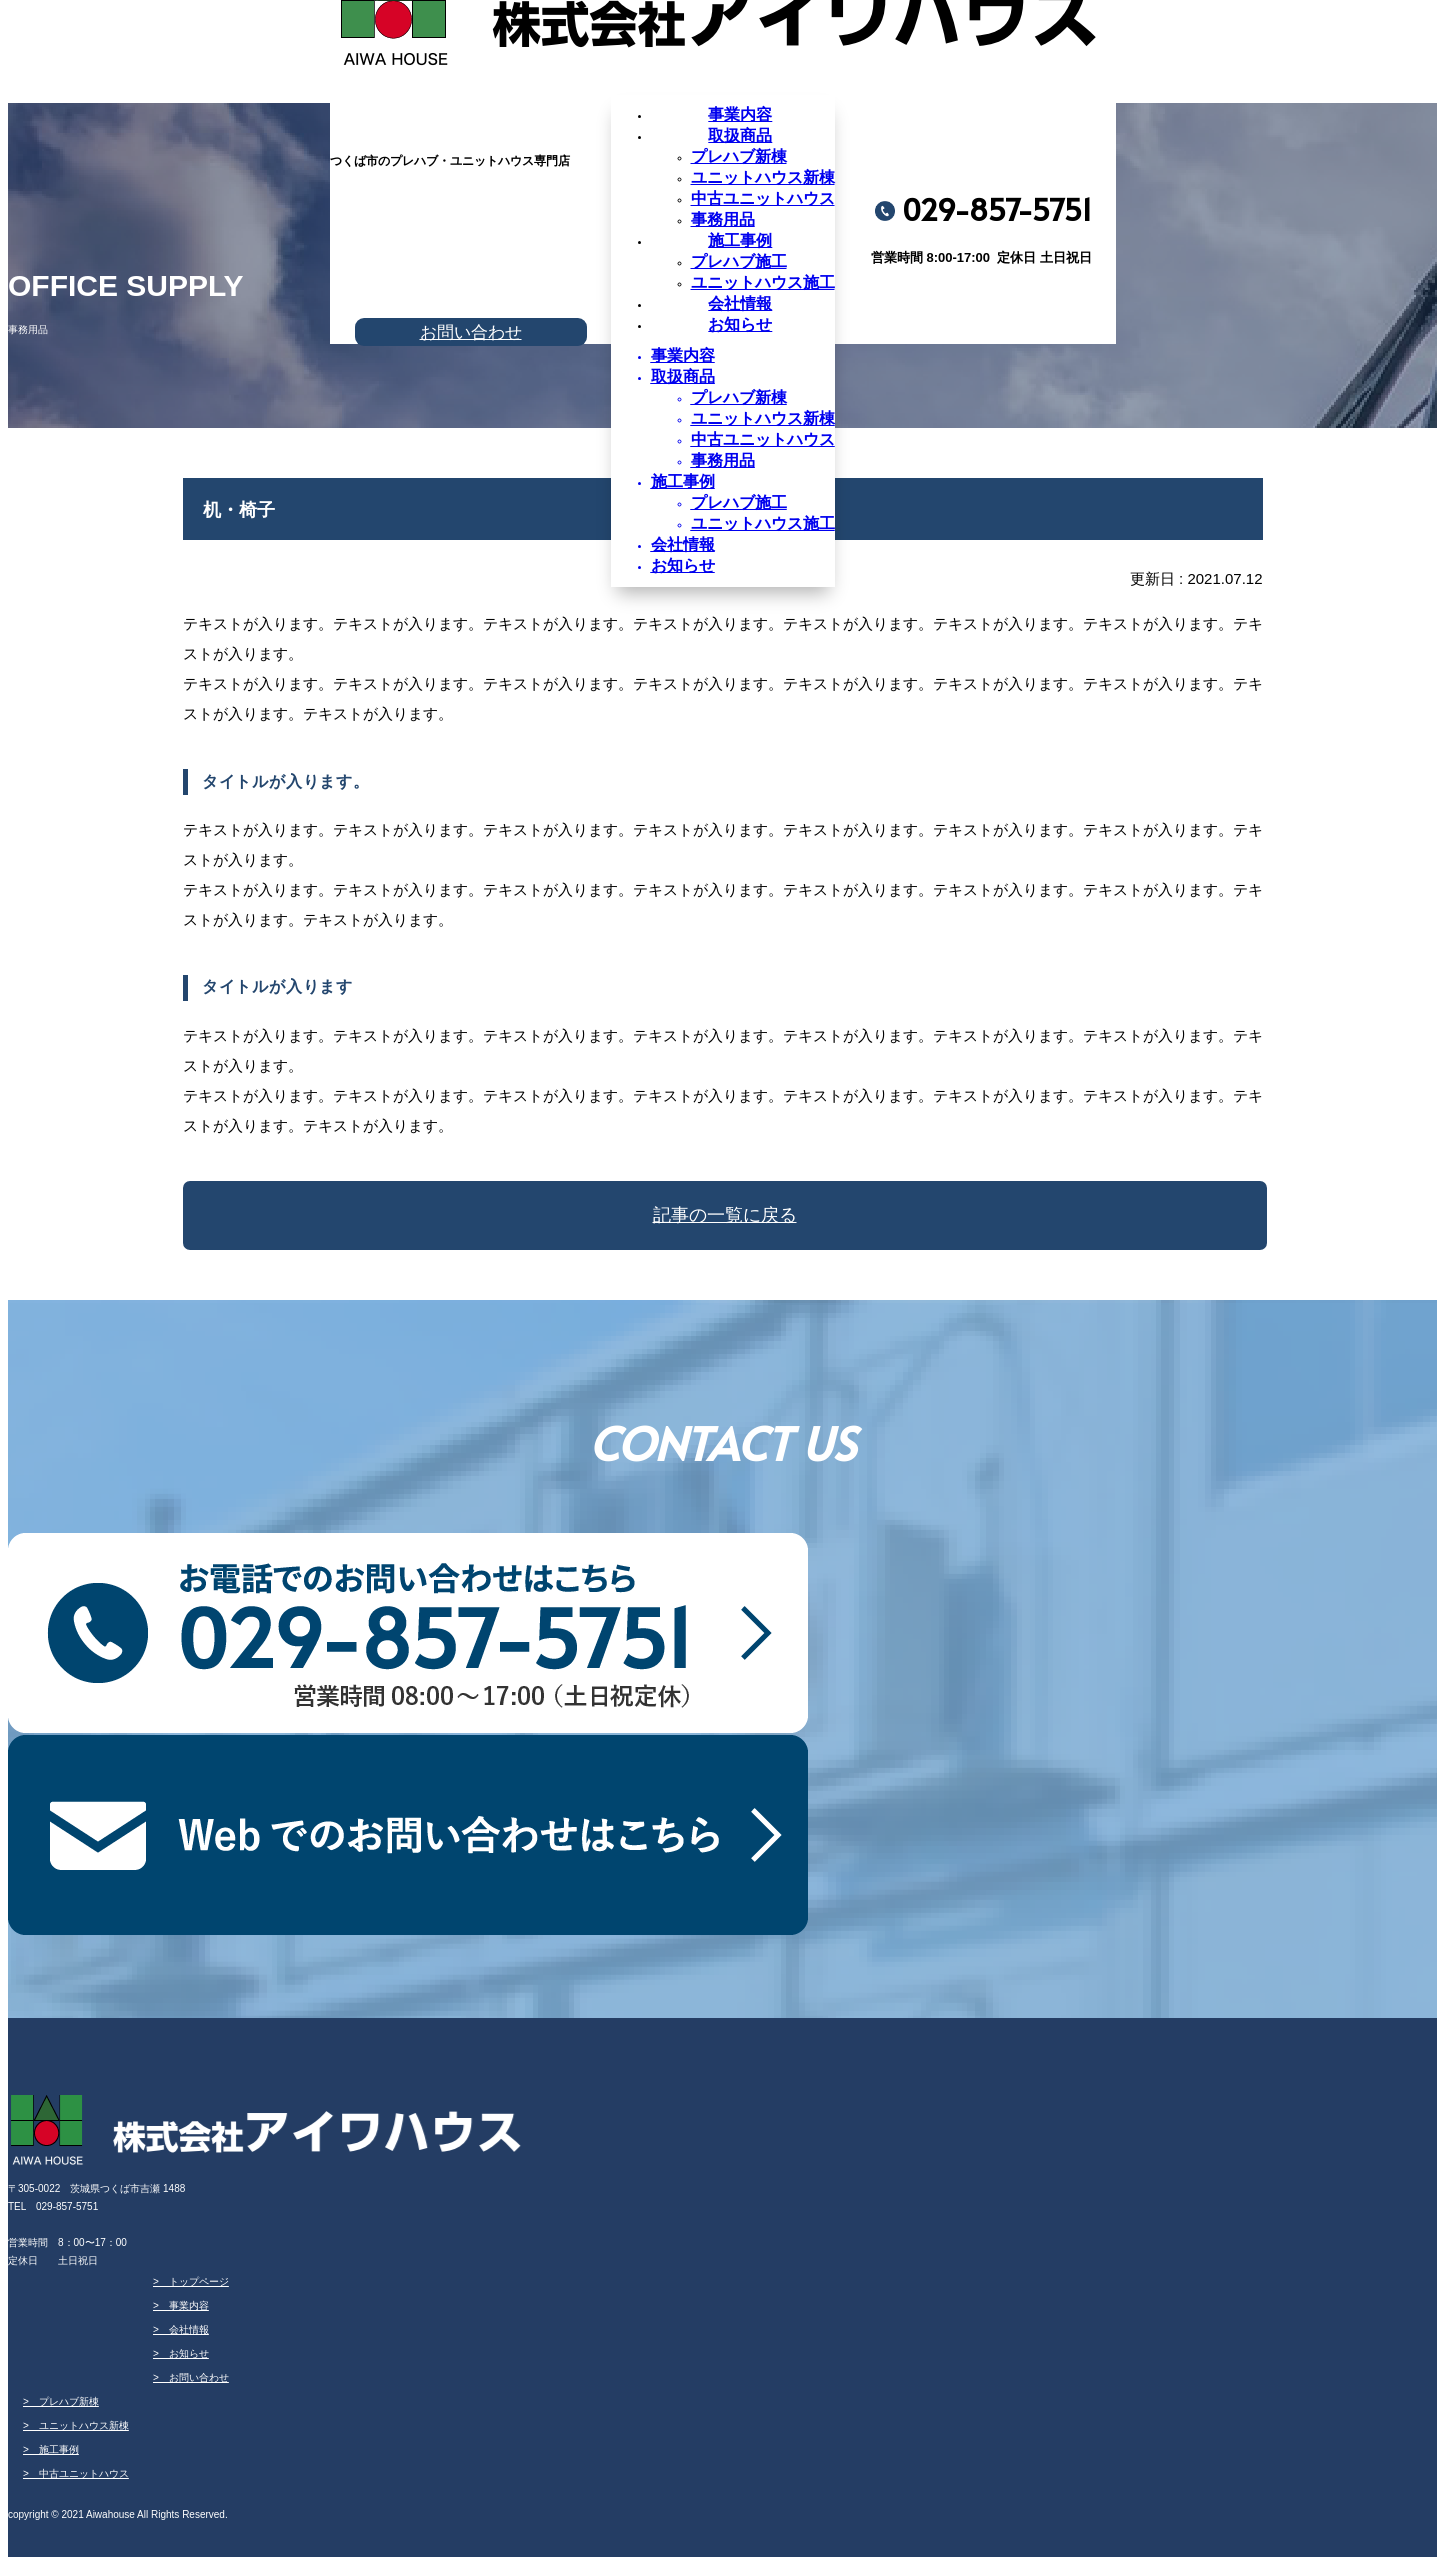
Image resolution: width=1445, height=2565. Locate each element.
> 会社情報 (181, 2329)
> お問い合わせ (191, 2377)
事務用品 (723, 219)
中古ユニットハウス (763, 198)
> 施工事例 (51, 2449)
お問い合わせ (471, 332)
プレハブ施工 (739, 261)
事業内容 (740, 114)
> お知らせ (181, 2353)
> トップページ (191, 2281)
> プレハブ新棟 (61, 2401)
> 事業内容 (181, 2305)
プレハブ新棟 (739, 156)
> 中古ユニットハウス (76, 2473)
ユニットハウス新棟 (763, 177)
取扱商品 (740, 135)
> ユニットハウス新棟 (76, 2425)
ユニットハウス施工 (763, 282)
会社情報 (740, 303)
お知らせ (740, 324)
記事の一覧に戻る (725, 1215)
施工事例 (740, 240)
